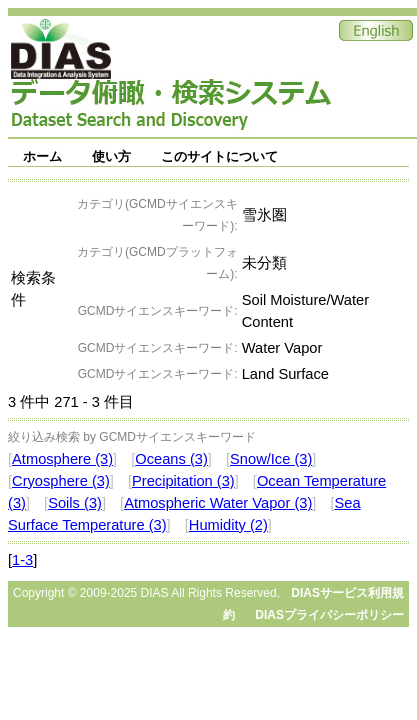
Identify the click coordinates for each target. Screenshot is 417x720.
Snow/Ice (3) (271, 459)
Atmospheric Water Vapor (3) (218, 503)
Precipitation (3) (183, 481)
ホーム (42, 156)
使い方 (111, 156)
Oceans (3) (171, 459)
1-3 (22, 560)
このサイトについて (219, 156)
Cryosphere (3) (61, 481)
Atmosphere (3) (62, 459)
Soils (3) (75, 503)
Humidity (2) (228, 525)
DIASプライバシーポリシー (329, 615)
